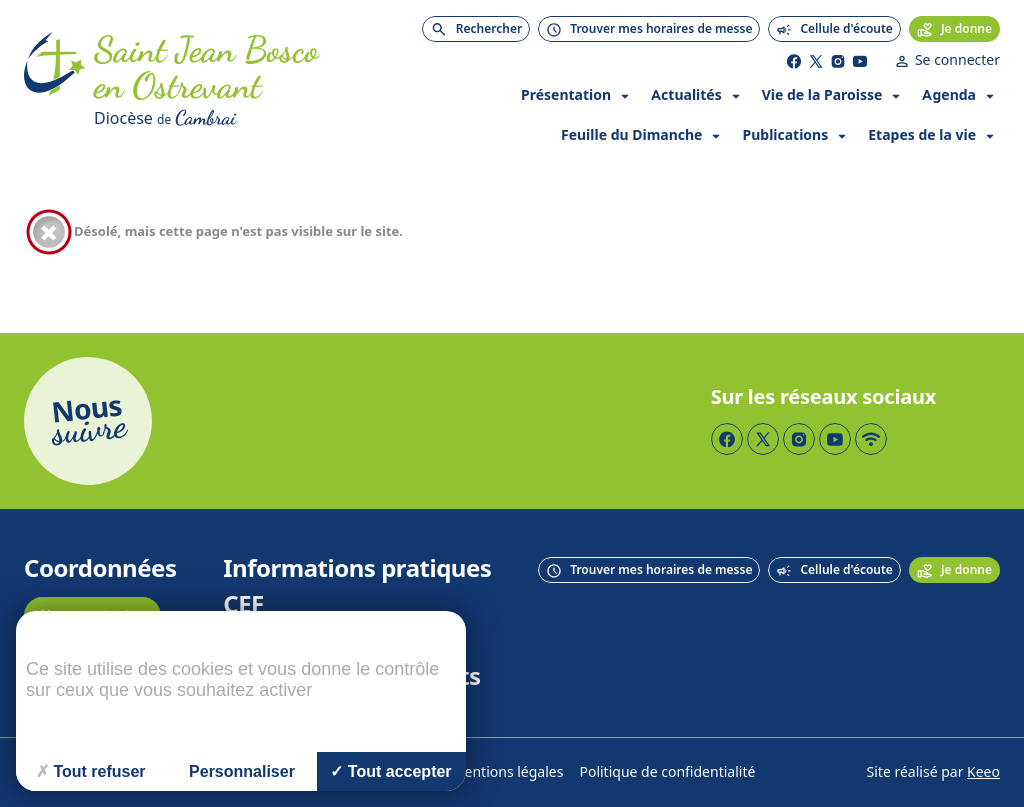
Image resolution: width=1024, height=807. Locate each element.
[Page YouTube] (860, 61)
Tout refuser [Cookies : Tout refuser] (90, 771)
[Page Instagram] (838, 61)
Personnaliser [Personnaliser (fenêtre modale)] (242, 771)
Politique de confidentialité (667, 772)
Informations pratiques (357, 569)
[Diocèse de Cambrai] (219, 118)
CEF (243, 605)
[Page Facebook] (794, 61)
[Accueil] (55, 82)
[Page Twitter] (816, 61)
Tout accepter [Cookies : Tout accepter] (390, 771)
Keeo (983, 772)
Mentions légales (508, 772)
